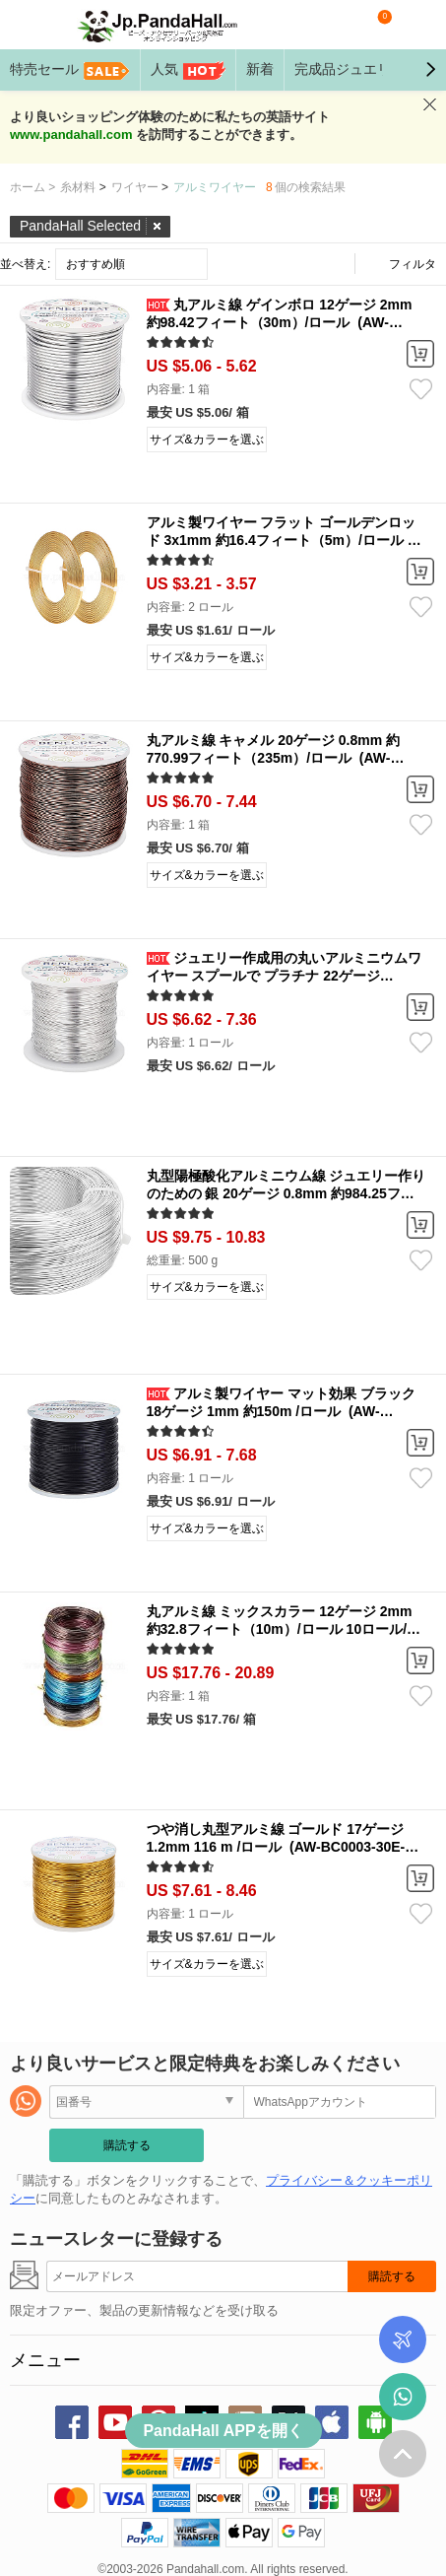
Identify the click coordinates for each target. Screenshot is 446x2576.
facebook (72, 2422)
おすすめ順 (95, 264)
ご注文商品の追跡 (402, 2339)
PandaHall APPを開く (222, 2430)
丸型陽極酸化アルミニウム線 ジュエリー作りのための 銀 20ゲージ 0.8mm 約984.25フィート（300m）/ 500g (286, 1193)
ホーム (32, 187)
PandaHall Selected (80, 226)
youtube (115, 2422)
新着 (260, 69)
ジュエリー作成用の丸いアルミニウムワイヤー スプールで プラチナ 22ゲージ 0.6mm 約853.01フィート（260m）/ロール (284, 975)
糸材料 (78, 187)
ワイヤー (135, 187)
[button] (430, 70)
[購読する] (197, 2276)
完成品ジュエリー (364, 71)
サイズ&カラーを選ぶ (207, 439)
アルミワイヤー (214, 187)
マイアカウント (417, 24)
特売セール (70, 71)
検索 (338, 24)
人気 (188, 71)
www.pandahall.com (71, 134)
